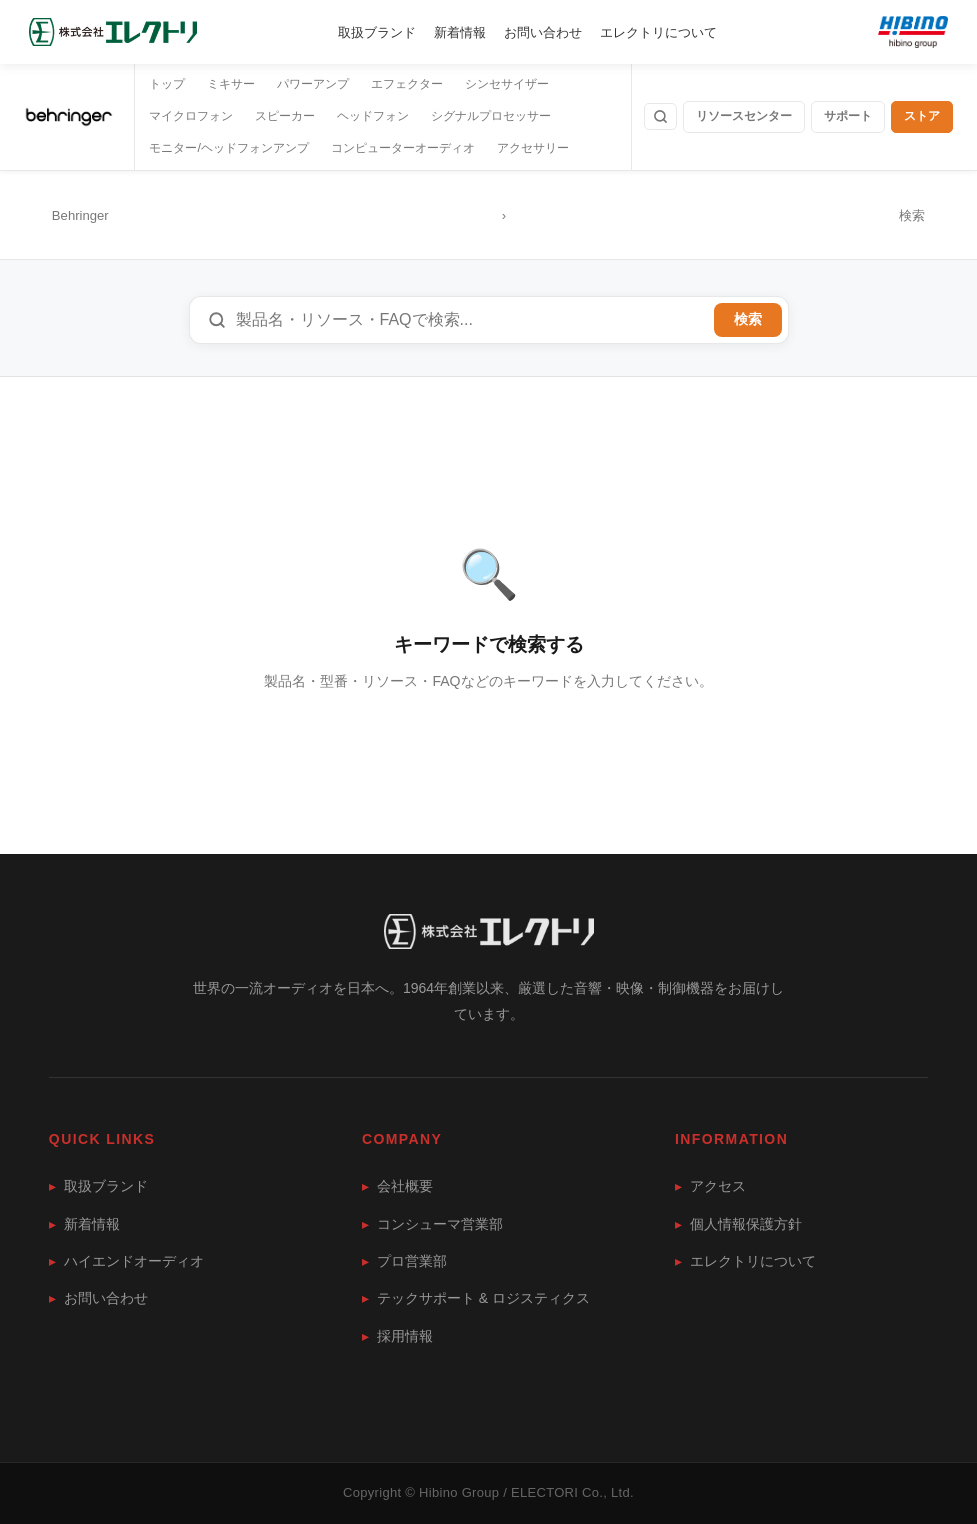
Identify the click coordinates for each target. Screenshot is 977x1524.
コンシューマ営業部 (432, 1224)
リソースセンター (744, 116)
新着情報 (460, 32)
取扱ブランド (377, 32)
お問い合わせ (543, 32)
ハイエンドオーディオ (126, 1261)
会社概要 (397, 1186)
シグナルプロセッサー (491, 116)
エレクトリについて (658, 32)
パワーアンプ (313, 84)
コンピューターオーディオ (403, 148)
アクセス (710, 1186)
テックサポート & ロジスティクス (476, 1298)
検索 (748, 319)
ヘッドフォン (373, 116)
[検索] (660, 116)
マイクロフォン (191, 116)
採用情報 (397, 1336)
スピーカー (285, 116)
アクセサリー (533, 148)
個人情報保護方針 (738, 1224)
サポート (848, 116)
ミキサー (231, 84)
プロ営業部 (404, 1261)
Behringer (80, 215)
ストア (922, 116)
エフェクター (407, 84)
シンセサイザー (507, 84)
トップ (167, 84)
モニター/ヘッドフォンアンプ (228, 148)
